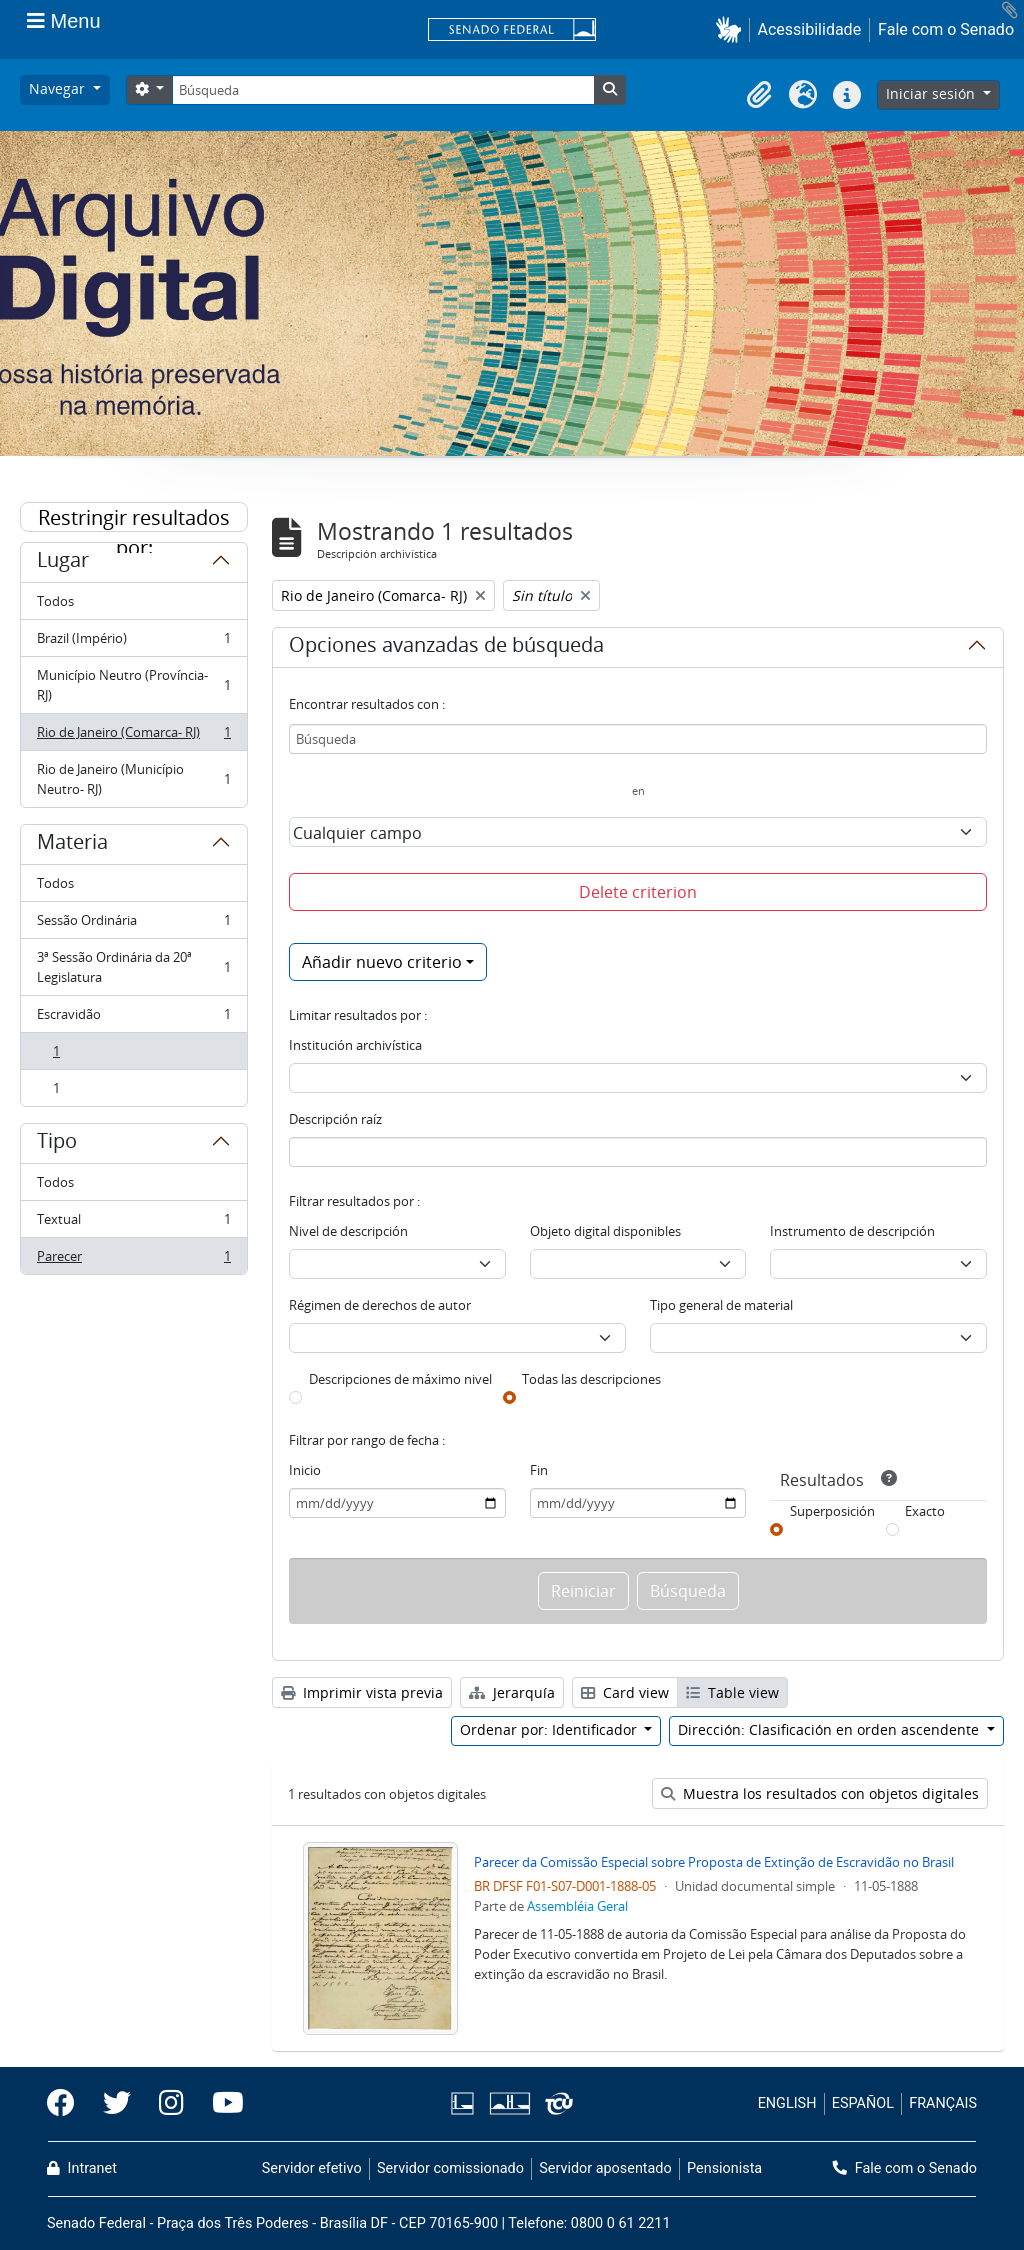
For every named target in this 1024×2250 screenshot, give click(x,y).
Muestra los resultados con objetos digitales (820, 1793)
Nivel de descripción (348, 1231)
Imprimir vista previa (362, 1692)
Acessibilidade (810, 29)
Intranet (82, 2168)
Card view (625, 1692)
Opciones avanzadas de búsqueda (446, 648)
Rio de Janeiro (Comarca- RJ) (133, 736)
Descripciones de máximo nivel (400, 1379)
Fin (539, 1470)
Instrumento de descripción (852, 1231)
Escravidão (133, 1018)
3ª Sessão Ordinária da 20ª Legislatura (133, 967)
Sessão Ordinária (133, 924)
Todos (55, 601)
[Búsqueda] (383, 90)
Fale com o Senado (946, 29)
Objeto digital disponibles (605, 1231)
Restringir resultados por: (134, 518)
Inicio (305, 1470)
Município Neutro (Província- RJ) (133, 685)
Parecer (133, 1260)
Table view (732, 1692)
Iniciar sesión (932, 93)
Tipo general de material (721, 1305)
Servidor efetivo (312, 2168)
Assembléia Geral (577, 1906)
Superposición (832, 1511)
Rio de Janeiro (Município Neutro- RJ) (133, 779)
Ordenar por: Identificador (550, 1729)
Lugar (63, 563)
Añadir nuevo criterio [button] (382, 962)
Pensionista (724, 2168)
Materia (72, 845)
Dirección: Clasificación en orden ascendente (830, 1729)
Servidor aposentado (605, 2168)
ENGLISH (787, 2103)
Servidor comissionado (450, 2168)
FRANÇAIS (943, 2103)
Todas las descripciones (591, 1379)
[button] (732, 29)
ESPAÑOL (863, 2103)
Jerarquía (512, 1692)
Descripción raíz (335, 1119)
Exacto (925, 1511)
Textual (133, 1223)
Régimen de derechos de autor (380, 1305)
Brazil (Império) (133, 642)
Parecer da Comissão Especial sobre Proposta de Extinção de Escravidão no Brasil (714, 1862)
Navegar (59, 88)
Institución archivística (355, 1045)
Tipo (57, 1144)
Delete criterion (638, 892)
